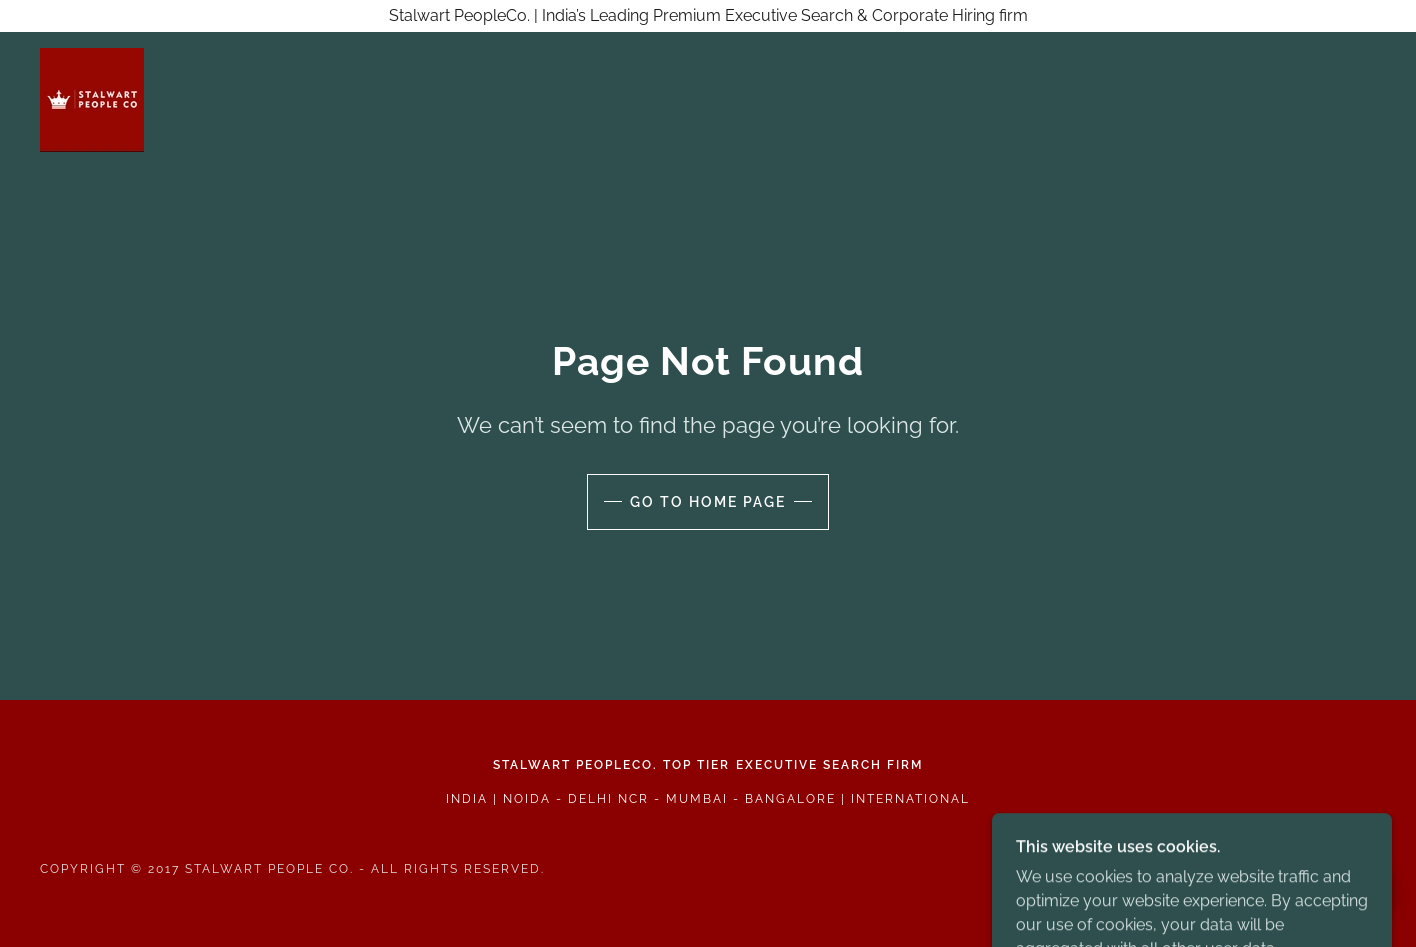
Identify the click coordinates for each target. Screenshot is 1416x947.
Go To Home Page (708, 502)
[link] (92, 98)
